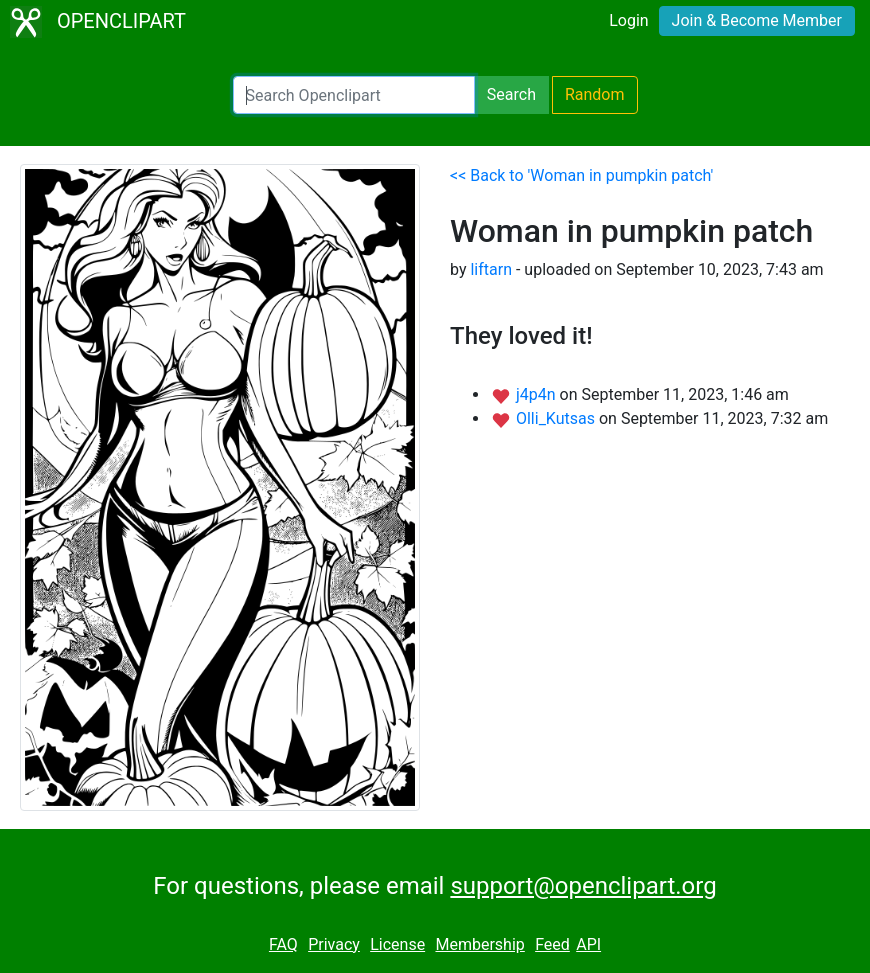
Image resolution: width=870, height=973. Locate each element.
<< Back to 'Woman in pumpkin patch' (581, 175)
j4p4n (538, 394)
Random (595, 94)
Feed (552, 944)
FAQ (283, 944)
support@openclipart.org (583, 886)
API (588, 944)
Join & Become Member (757, 20)
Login (628, 20)
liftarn (491, 269)
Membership (479, 944)
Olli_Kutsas (557, 418)
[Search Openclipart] (354, 95)
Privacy (334, 944)
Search (511, 94)
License (397, 944)
